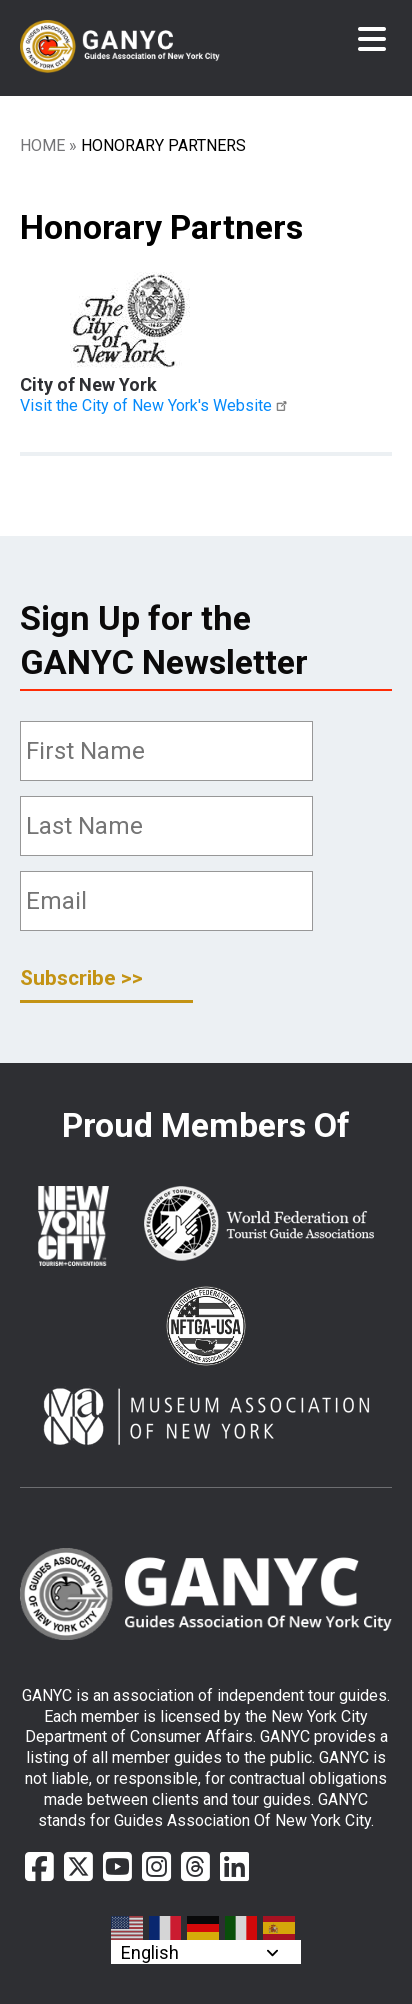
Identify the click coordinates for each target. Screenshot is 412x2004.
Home (42, 145)
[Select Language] (206, 1952)
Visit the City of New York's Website (156, 405)
